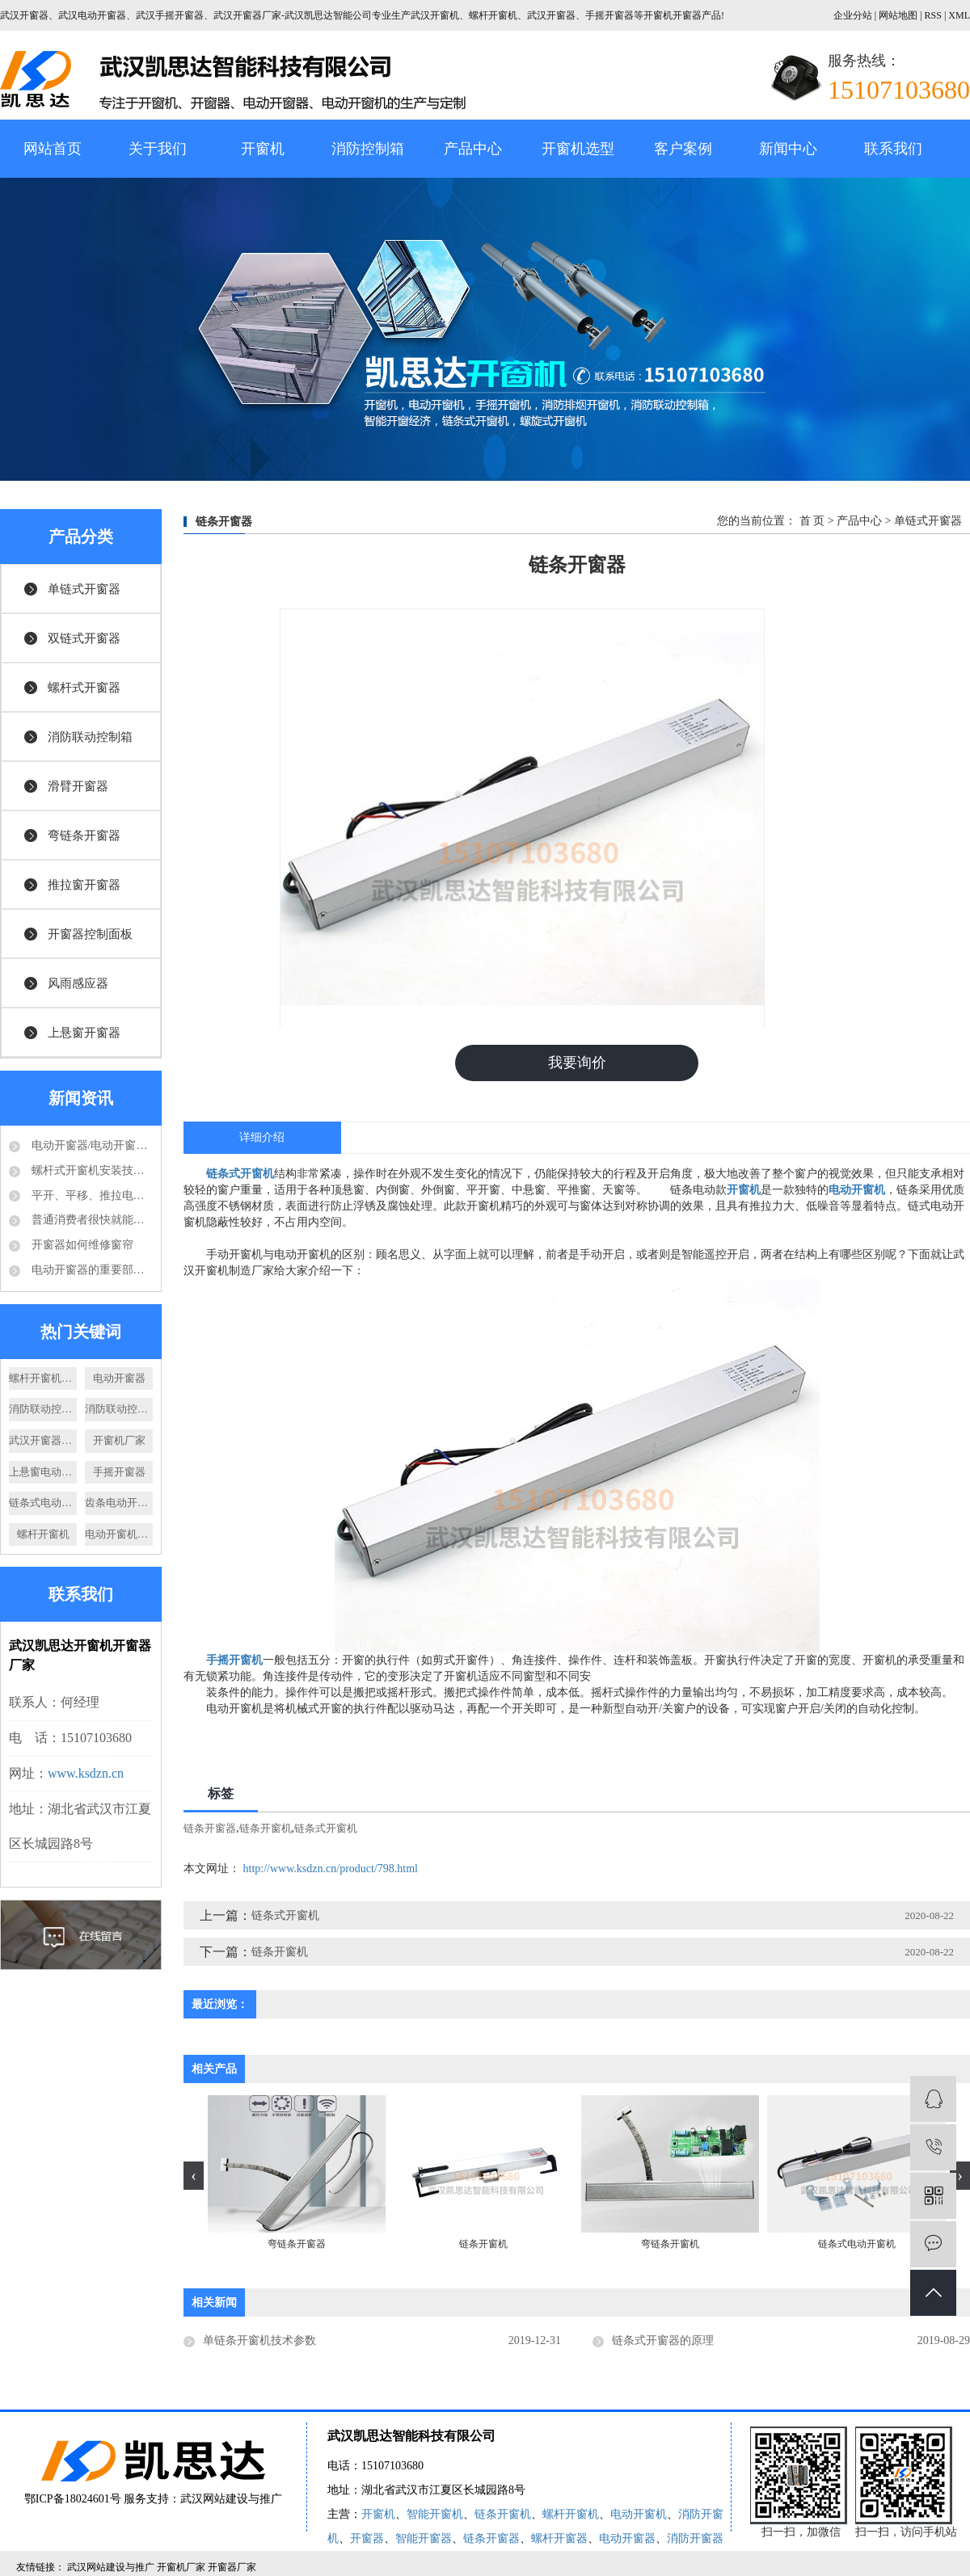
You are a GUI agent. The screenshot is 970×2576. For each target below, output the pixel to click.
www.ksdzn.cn (86, 1773)
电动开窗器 (119, 1378)
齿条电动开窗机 (119, 1502)
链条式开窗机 (325, 1828)
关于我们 (158, 149)
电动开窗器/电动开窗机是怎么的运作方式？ (90, 1145)
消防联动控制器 (119, 1409)
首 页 (812, 521)
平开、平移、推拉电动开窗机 (90, 1195)
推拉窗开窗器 (84, 884)
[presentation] (193, 2175)
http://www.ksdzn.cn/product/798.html (330, 1869)
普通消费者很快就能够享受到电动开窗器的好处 (90, 1220)
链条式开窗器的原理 (663, 2340)
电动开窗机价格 (119, 1534)
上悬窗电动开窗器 (43, 1472)
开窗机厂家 (119, 1440)
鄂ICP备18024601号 (72, 2499)
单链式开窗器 (84, 589)
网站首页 (52, 149)
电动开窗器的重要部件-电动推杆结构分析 (90, 1270)
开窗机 (263, 149)
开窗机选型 (578, 149)
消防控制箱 (367, 149)
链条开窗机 (265, 1828)
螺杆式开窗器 (84, 687)
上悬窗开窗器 (84, 1032)
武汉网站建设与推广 (231, 2499)
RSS (933, 15)
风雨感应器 (78, 983)
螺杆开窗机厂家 (43, 1378)
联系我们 (893, 149)
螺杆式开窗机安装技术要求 (90, 1170)
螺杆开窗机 (43, 1534)
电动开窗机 (638, 2514)
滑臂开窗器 (78, 786)
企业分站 (852, 15)
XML (959, 15)
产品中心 (473, 149)
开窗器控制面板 (90, 934)
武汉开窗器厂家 (43, 1440)
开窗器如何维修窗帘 (80, 1245)
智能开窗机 (435, 2514)
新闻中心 (788, 149)
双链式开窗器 (84, 638)
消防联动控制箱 (90, 736)
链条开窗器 (209, 1828)
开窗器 (367, 2538)
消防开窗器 (695, 2538)
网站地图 (899, 15)
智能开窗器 (423, 2538)
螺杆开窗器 (559, 2538)
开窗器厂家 (232, 2567)
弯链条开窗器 (84, 835)
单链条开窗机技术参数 (259, 2340)
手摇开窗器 (119, 1472)
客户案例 (683, 149)
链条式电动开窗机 (43, 1502)
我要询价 (577, 1062)
